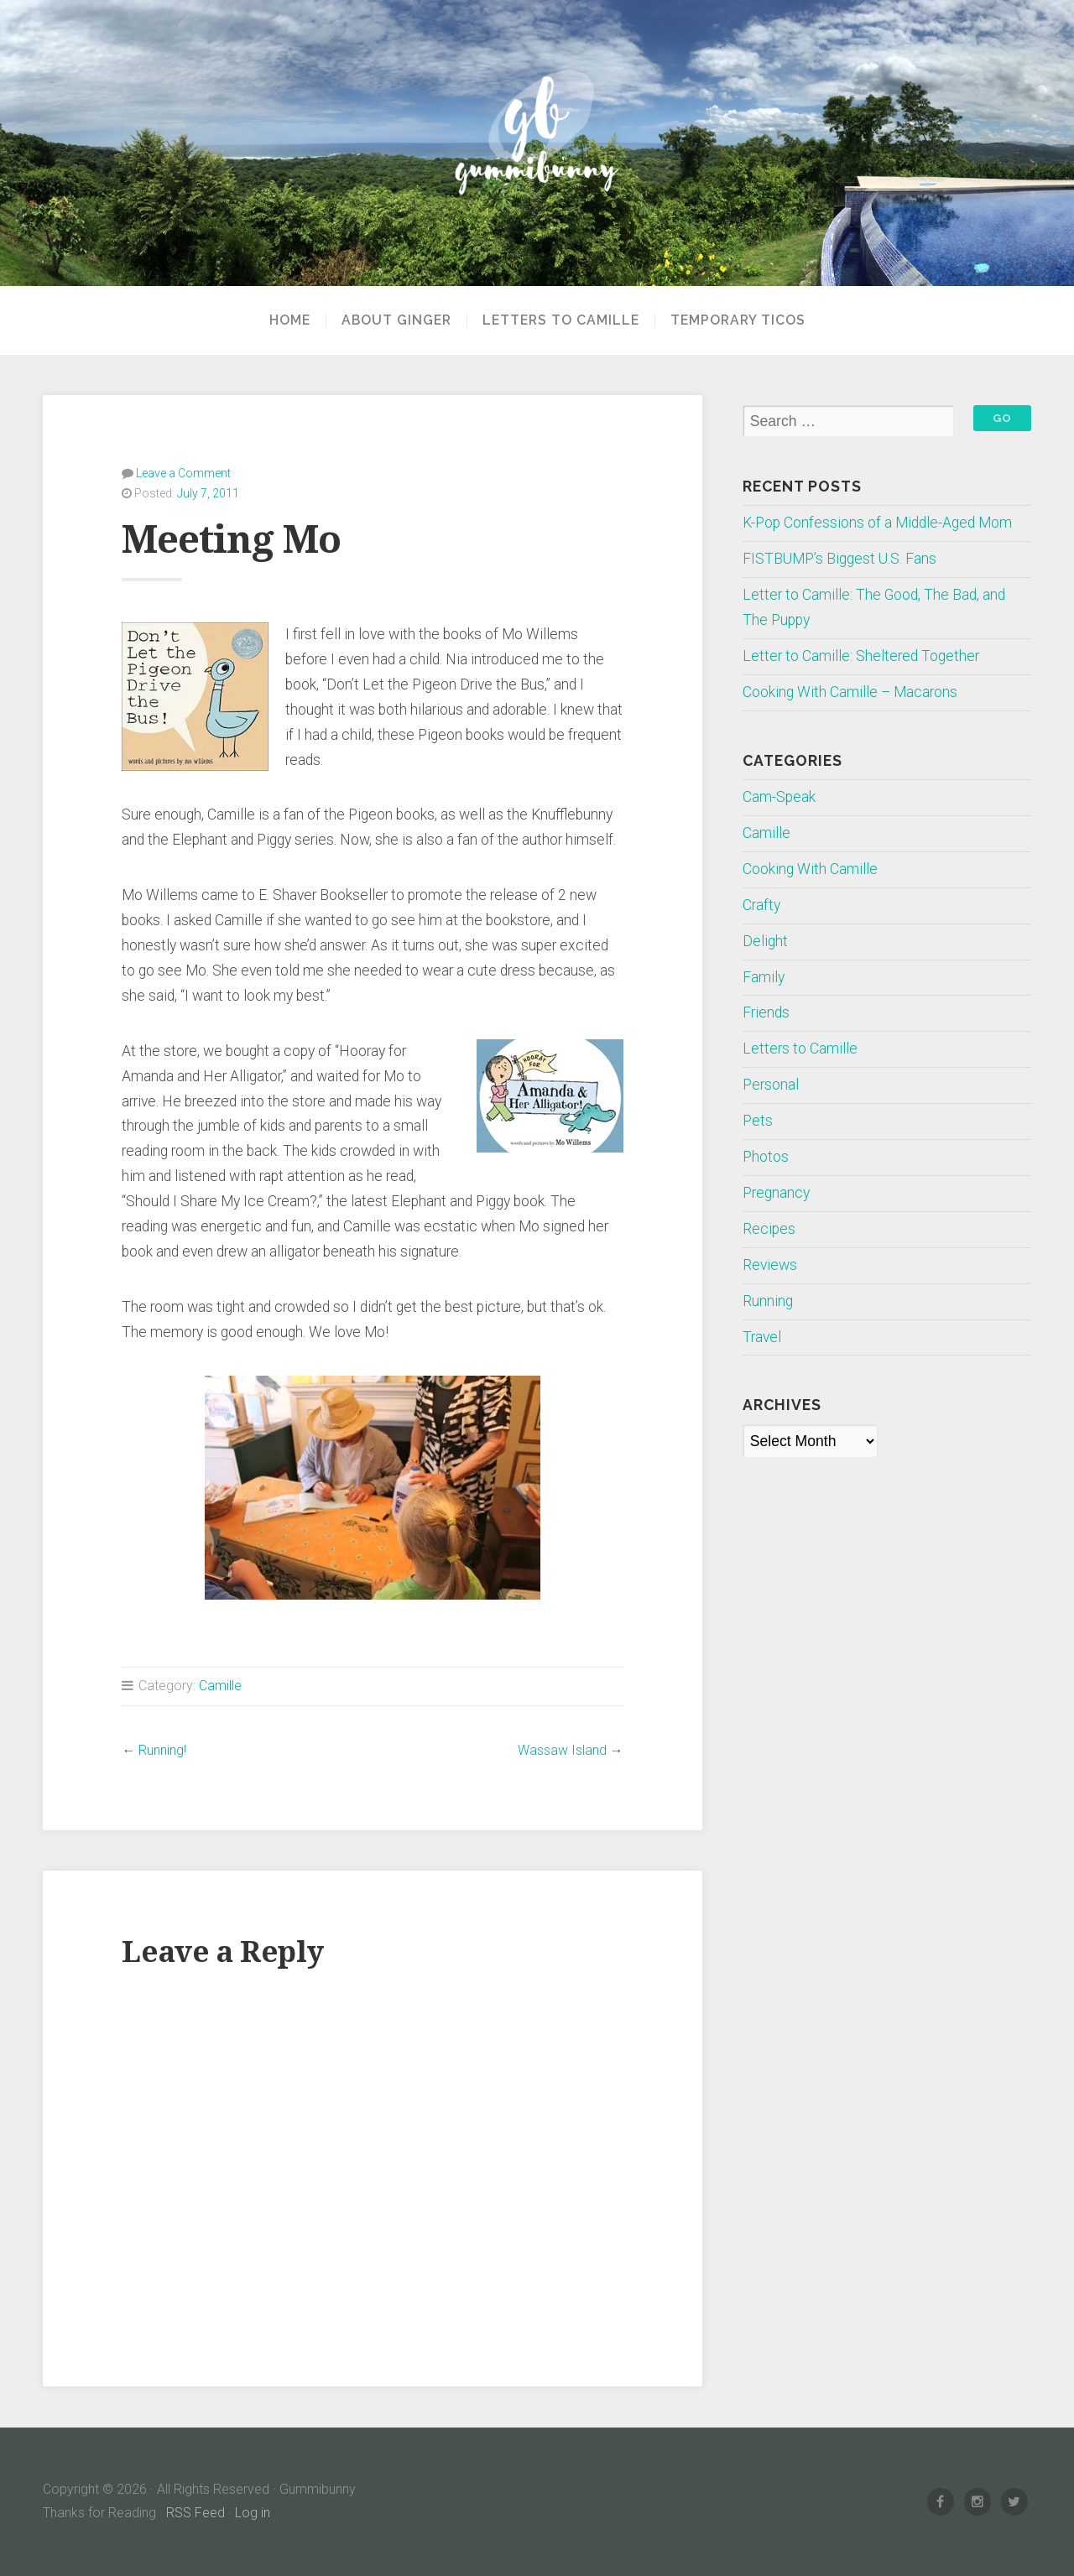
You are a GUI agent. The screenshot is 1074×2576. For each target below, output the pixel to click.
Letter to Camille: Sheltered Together (861, 656)
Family (764, 977)
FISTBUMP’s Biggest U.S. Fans (839, 558)
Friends (766, 1012)
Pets (758, 1120)
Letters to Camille (560, 320)
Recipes (769, 1228)
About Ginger (396, 320)
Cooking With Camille (810, 869)
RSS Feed (195, 2513)
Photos (766, 1156)
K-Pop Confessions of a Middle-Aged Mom (877, 522)
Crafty (761, 905)
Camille (220, 1686)
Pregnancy (776, 1192)
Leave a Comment (183, 473)
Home (289, 320)
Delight (765, 941)
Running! (162, 1750)
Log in (252, 2513)
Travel (762, 1337)
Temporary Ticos (738, 320)
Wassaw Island (562, 1750)
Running (768, 1301)
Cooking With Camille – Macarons (850, 692)
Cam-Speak (779, 796)
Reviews (770, 1265)
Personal (771, 1084)
